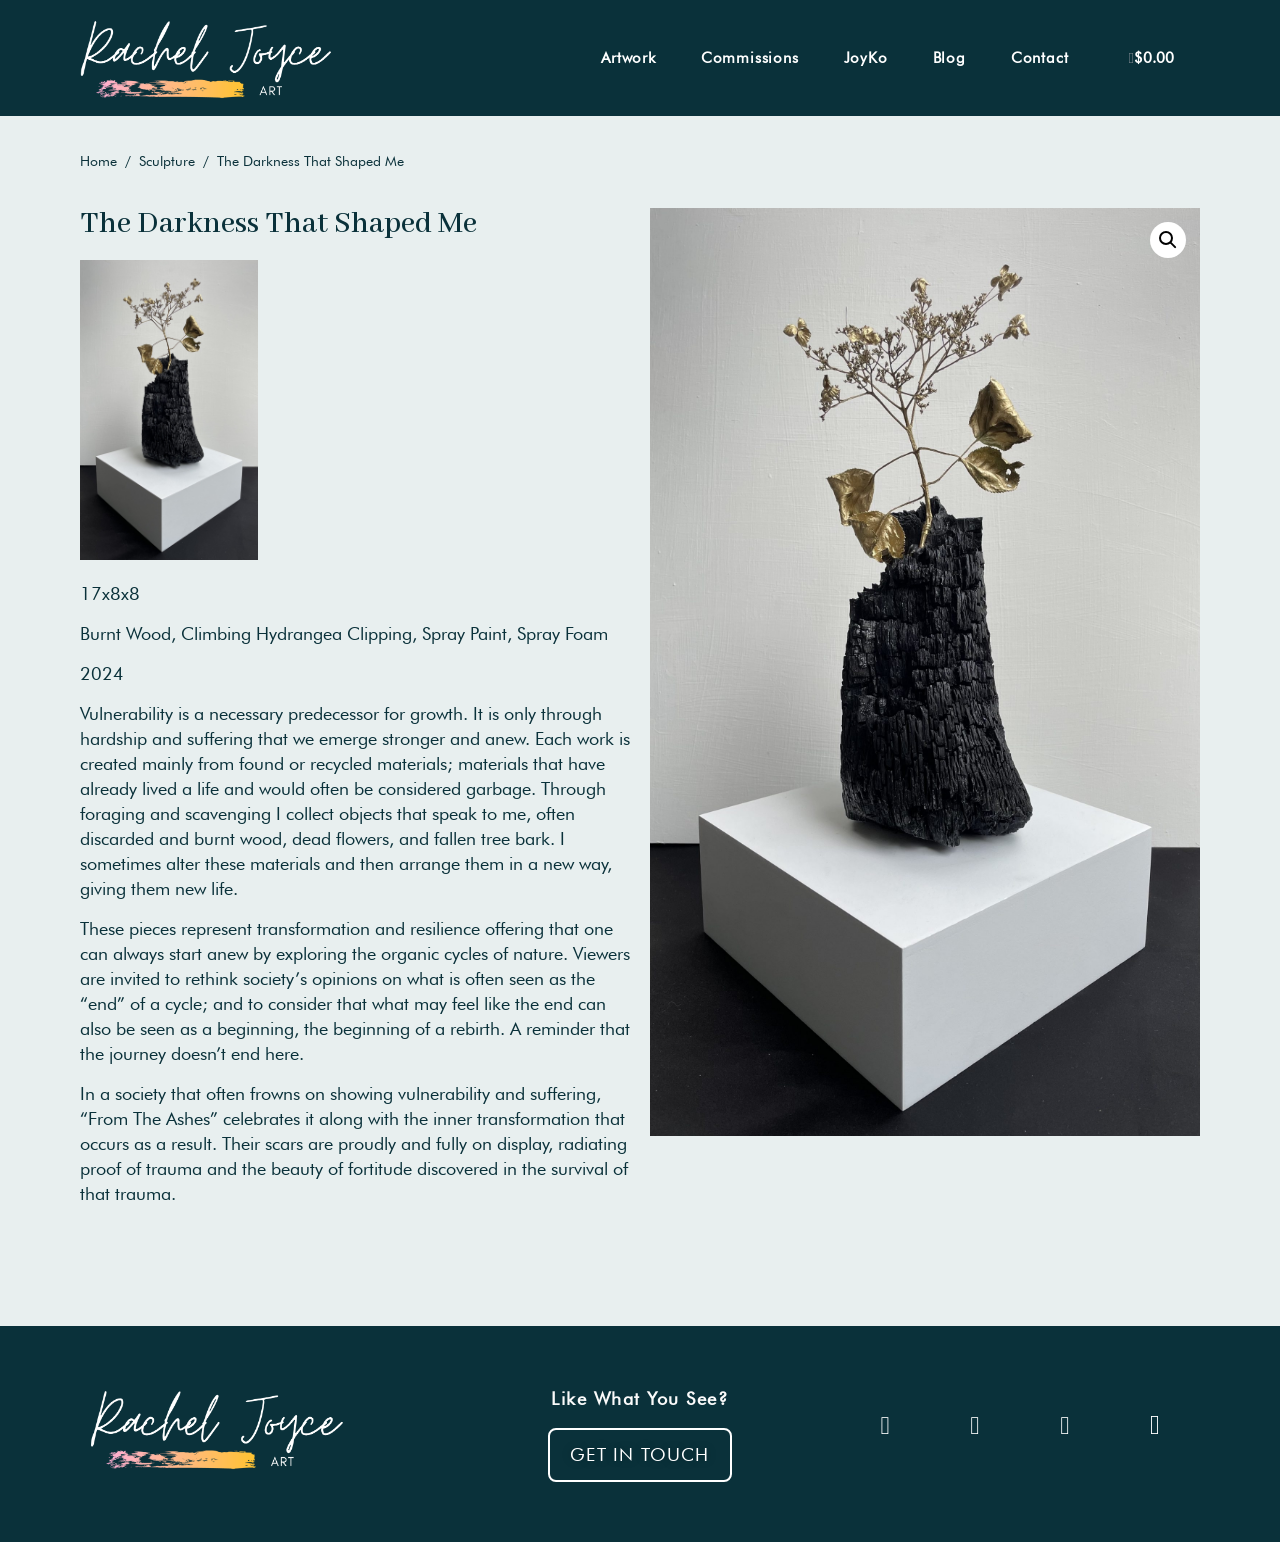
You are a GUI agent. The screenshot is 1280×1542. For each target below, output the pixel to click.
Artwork (628, 58)
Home (98, 161)
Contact (1040, 58)
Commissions (750, 58)
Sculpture (167, 161)
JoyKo (866, 58)
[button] (639, 1455)
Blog (949, 58)
